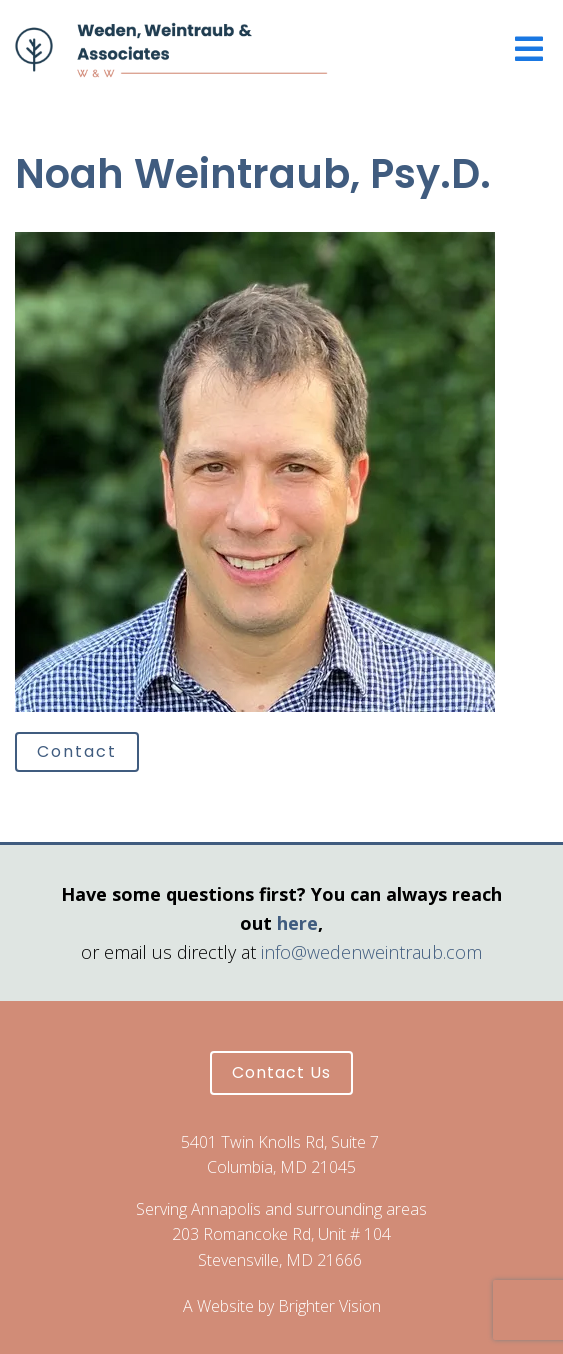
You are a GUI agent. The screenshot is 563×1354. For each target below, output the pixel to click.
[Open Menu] (529, 50)
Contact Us (281, 1072)
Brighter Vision (329, 1306)
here (297, 923)
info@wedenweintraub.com (371, 952)
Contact (77, 751)
